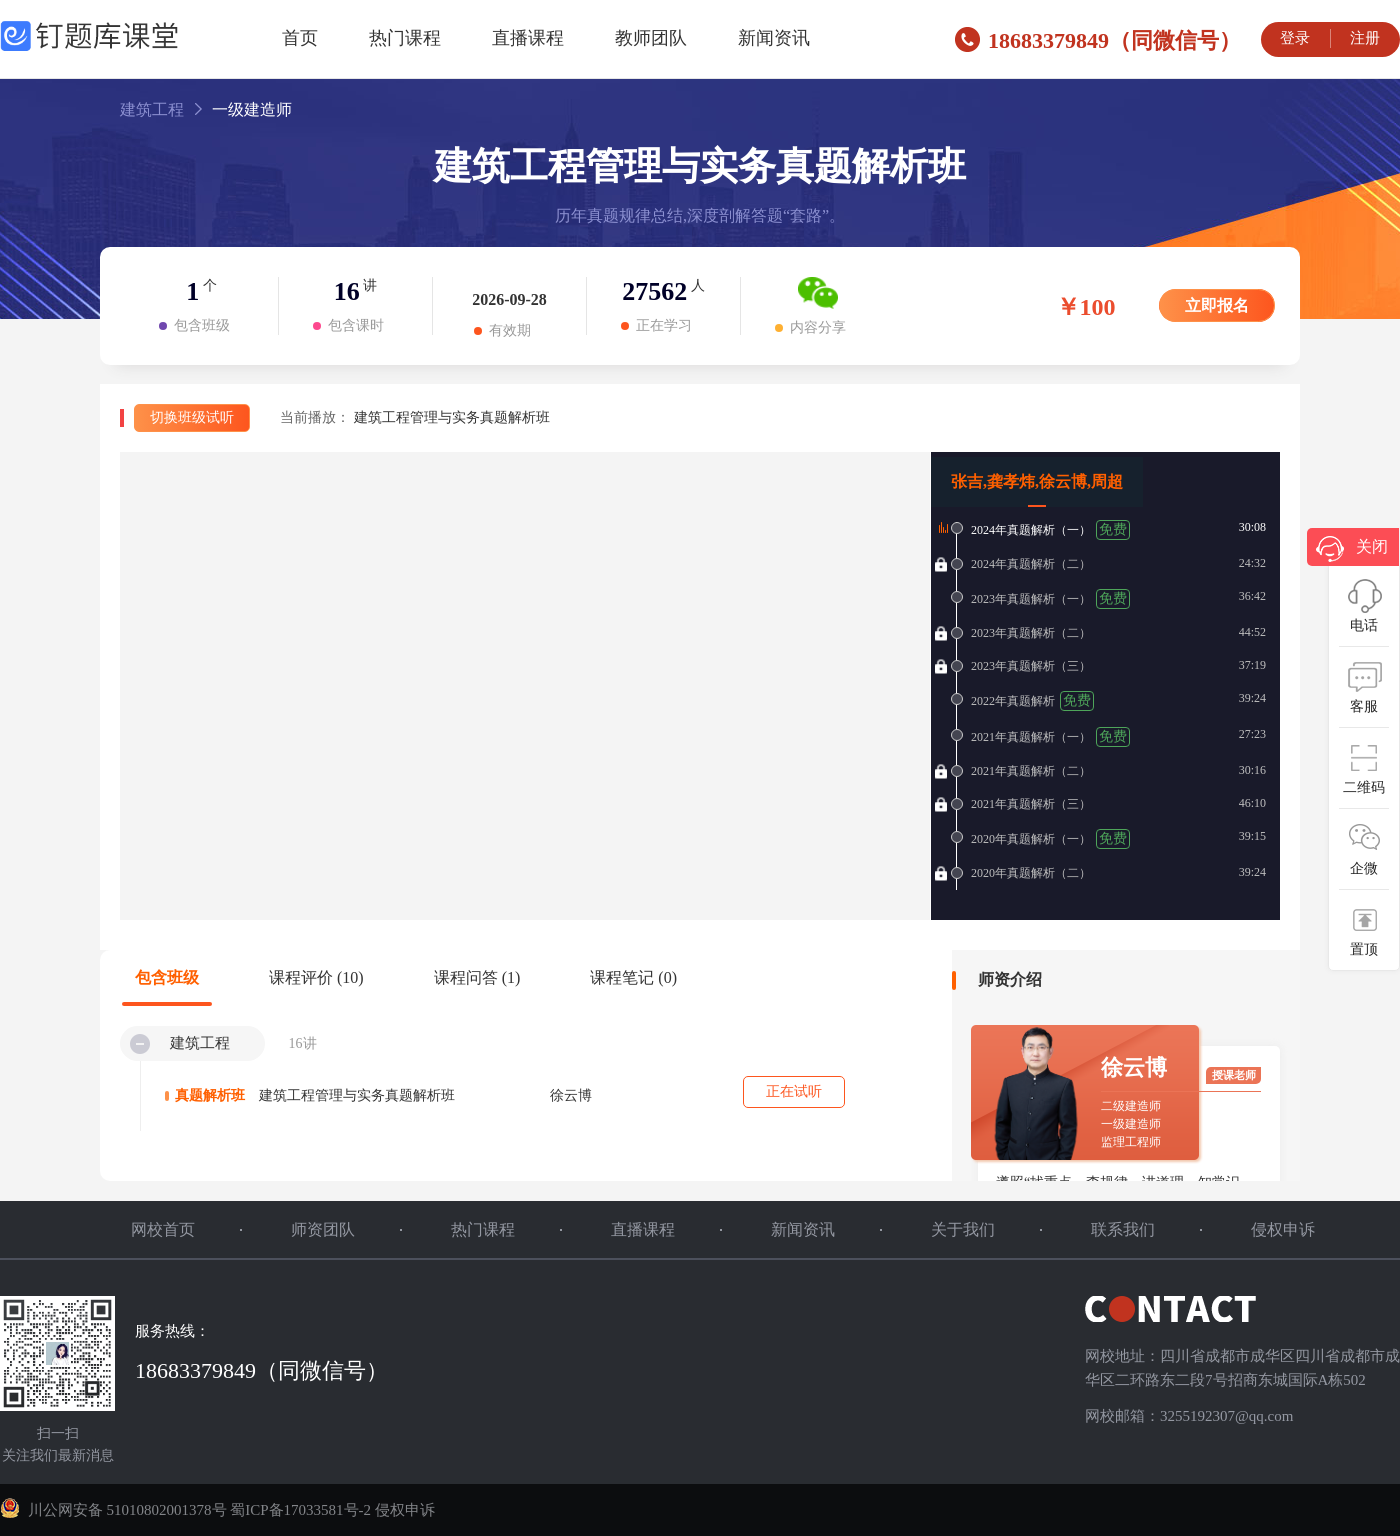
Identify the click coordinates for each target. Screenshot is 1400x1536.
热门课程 (405, 38)
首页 (300, 38)
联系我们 (1123, 1229)
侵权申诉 (1283, 1229)
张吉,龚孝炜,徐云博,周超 (1037, 481)
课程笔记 (633, 977)
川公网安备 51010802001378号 (115, 1510)
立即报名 (1217, 305)
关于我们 (963, 1229)
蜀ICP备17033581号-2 (300, 1510)
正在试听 (794, 1091)
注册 (1365, 38)
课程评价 (316, 977)
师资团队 (323, 1229)
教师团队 (651, 38)
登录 (1295, 38)
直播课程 (528, 38)
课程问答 (477, 977)
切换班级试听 (192, 417)
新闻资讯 (774, 38)
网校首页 (163, 1229)
